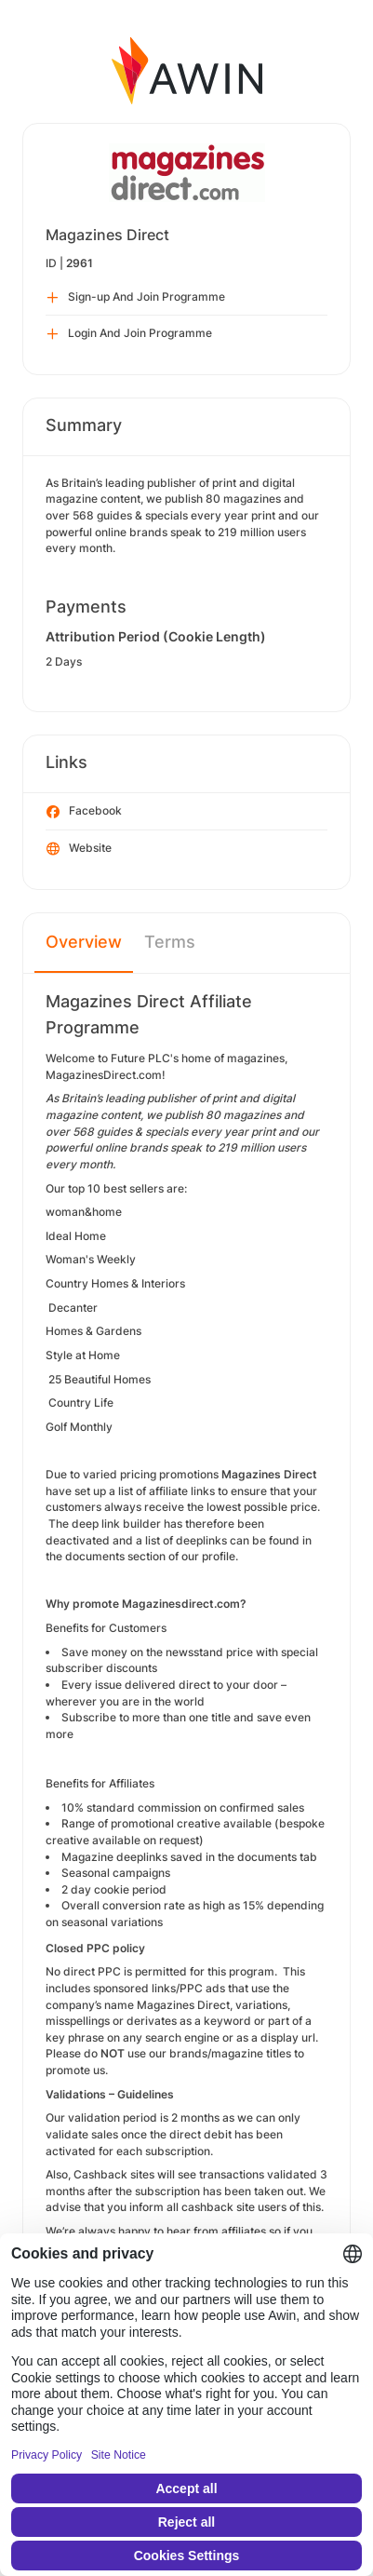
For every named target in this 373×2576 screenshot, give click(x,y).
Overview (84, 941)
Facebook (84, 811)
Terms (169, 941)
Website (79, 849)
